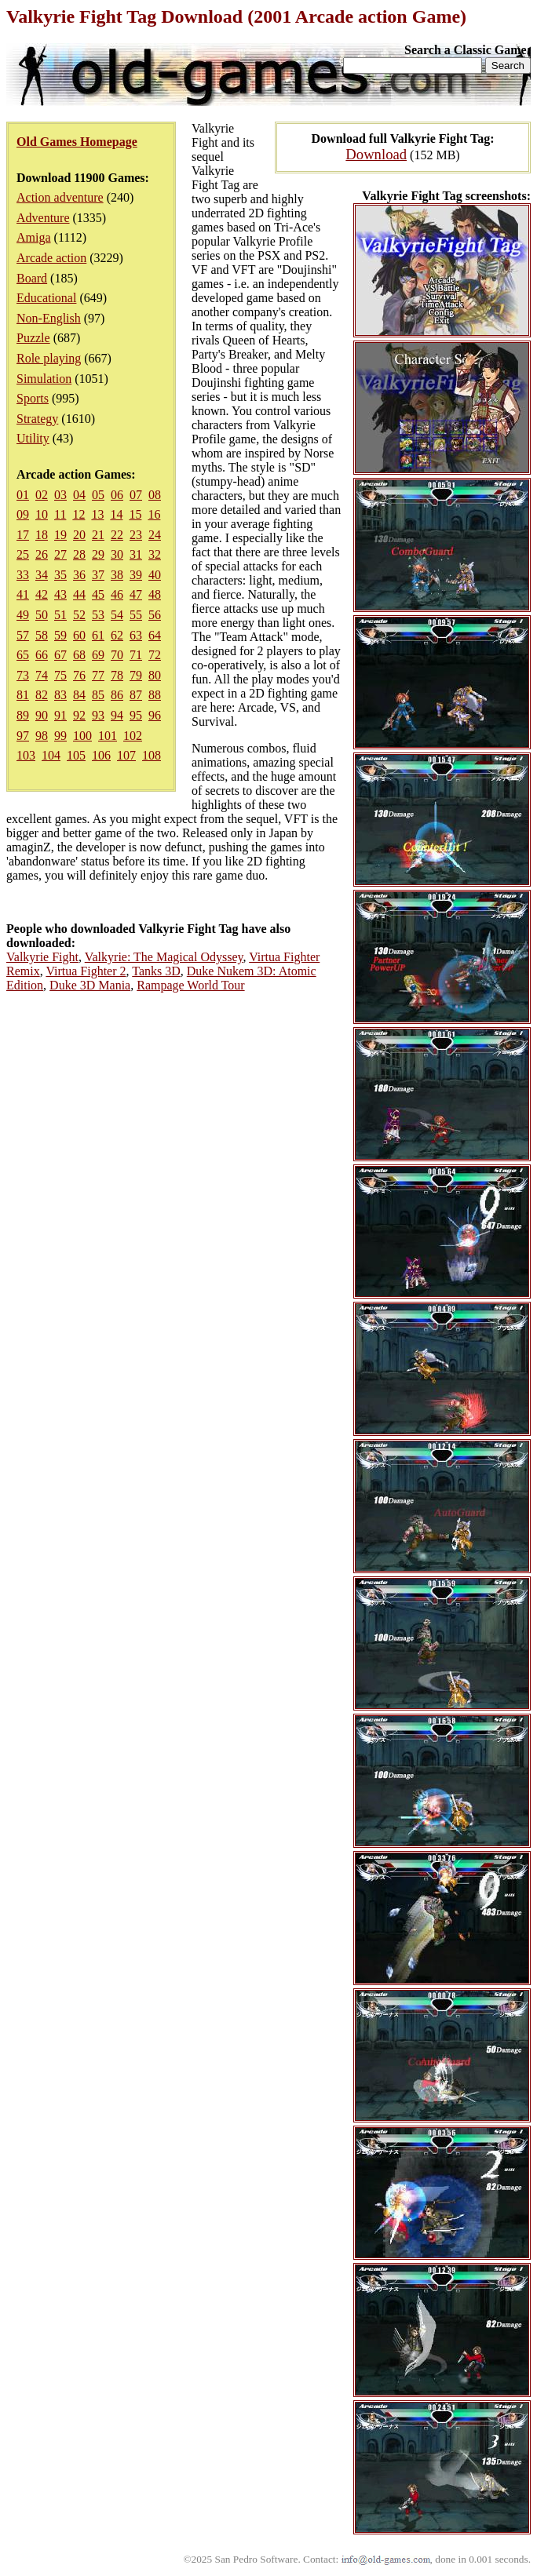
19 (60, 534)
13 (97, 514)
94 (117, 715)
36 (79, 574)
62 (117, 635)
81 (22, 694)
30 (117, 554)
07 (136, 494)
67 (60, 654)
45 (98, 594)
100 (82, 735)
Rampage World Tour (190, 985)
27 (60, 554)
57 (22, 635)
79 (136, 675)
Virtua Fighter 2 (86, 971)
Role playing (48, 358)
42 (41, 594)
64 (154, 635)
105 (76, 755)
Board (31, 278)
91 (60, 715)
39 (136, 574)
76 (79, 675)
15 (135, 514)
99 (60, 735)
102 (132, 735)
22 (117, 534)
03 (60, 494)
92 (79, 715)
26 (41, 554)
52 (79, 614)
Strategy (37, 418)
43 (60, 594)
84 (79, 694)
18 (41, 534)
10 (41, 514)
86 (117, 694)
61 (98, 635)
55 (136, 614)
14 (116, 514)
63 (136, 635)
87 (136, 694)
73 (22, 675)
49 (22, 614)
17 (22, 534)
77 (98, 675)
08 (154, 494)
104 (51, 755)
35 (60, 574)
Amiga (33, 237)
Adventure (43, 217)
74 (41, 675)
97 (22, 735)
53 (98, 614)
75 (60, 675)
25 (22, 554)
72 (154, 654)
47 (136, 594)
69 (98, 654)
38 (117, 574)
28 (79, 554)
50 (41, 614)
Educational (46, 297)
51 (60, 614)
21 (98, 534)
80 (154, 675)
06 (117, 494)
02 (41, 494)
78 (117, 675)
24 (154, 534)
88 (154, 694)
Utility (32, 438)
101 (107, 735)
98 (41, 735)
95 (136, 715)
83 (60, 694)
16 (154, 514)
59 (60, 635)
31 (136, 554)
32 (154, 554)
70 (117, 654)
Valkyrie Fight (42, 957)
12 (78, 514)
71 (136, 654)
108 (151, 755)
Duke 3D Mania (89, 985)
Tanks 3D (156, 971)
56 (154, 614)
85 (98, 694)
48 (154, 594)
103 (25, 755)
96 (154, 715)
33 (22, 574)
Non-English (48, 318)
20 (79, 534)
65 (22, 654)
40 (154, 574)
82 (41, 694)
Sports (32, 398)
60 (79, 635)
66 (41, 654)
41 (22, 594)
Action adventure (60, 197)
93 (98, 715)
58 (41, 635)
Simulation (43, 378)
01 (22, 494)
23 (136, 534)
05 (98, 494)
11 (60, 514)
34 (41, 574)
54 (117, 614)
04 (79, 494)
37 (98, 574)
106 (101, 755)
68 (79, 654)
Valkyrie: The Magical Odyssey (164, 957)
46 (117, 594)
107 (126, 755)
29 (98, 554)
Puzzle (33, 337)
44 (79, 594)
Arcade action (51, 257)
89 (22, 715)
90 (41, 715)
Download (376, 154)
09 (22, 514)
